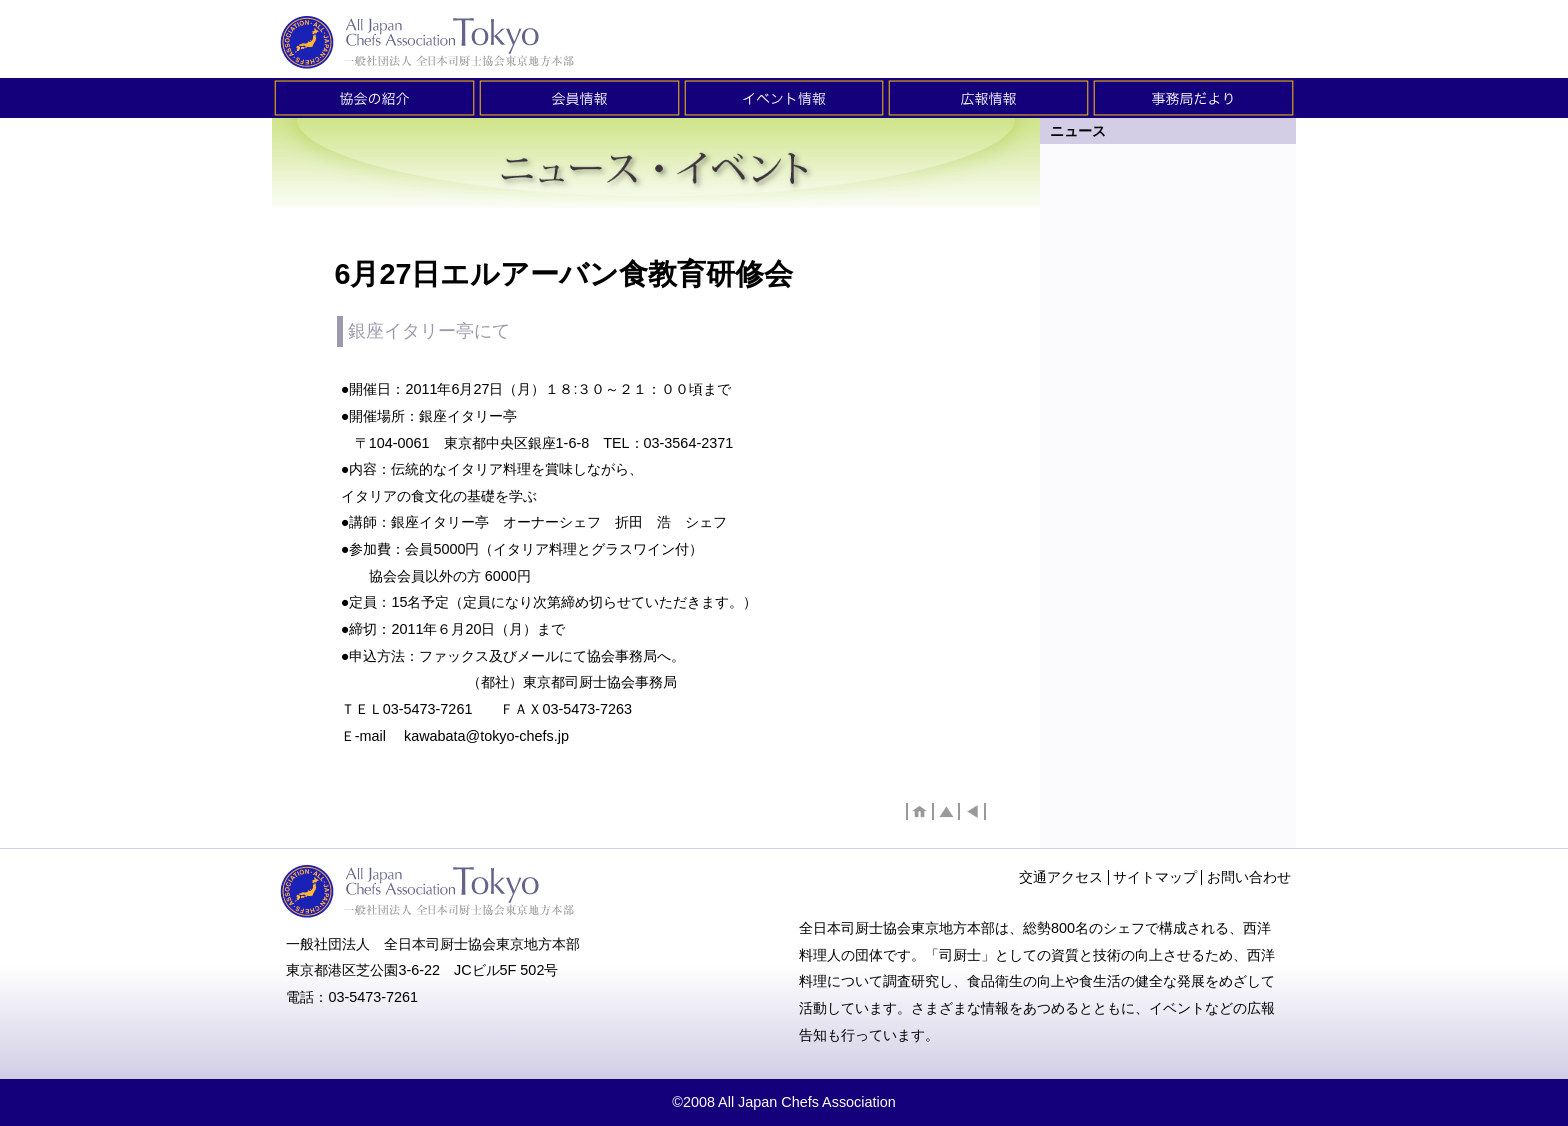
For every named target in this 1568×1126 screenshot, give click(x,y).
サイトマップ (1155, 877)
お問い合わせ (1249, 877)
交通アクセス (1061, 877)
